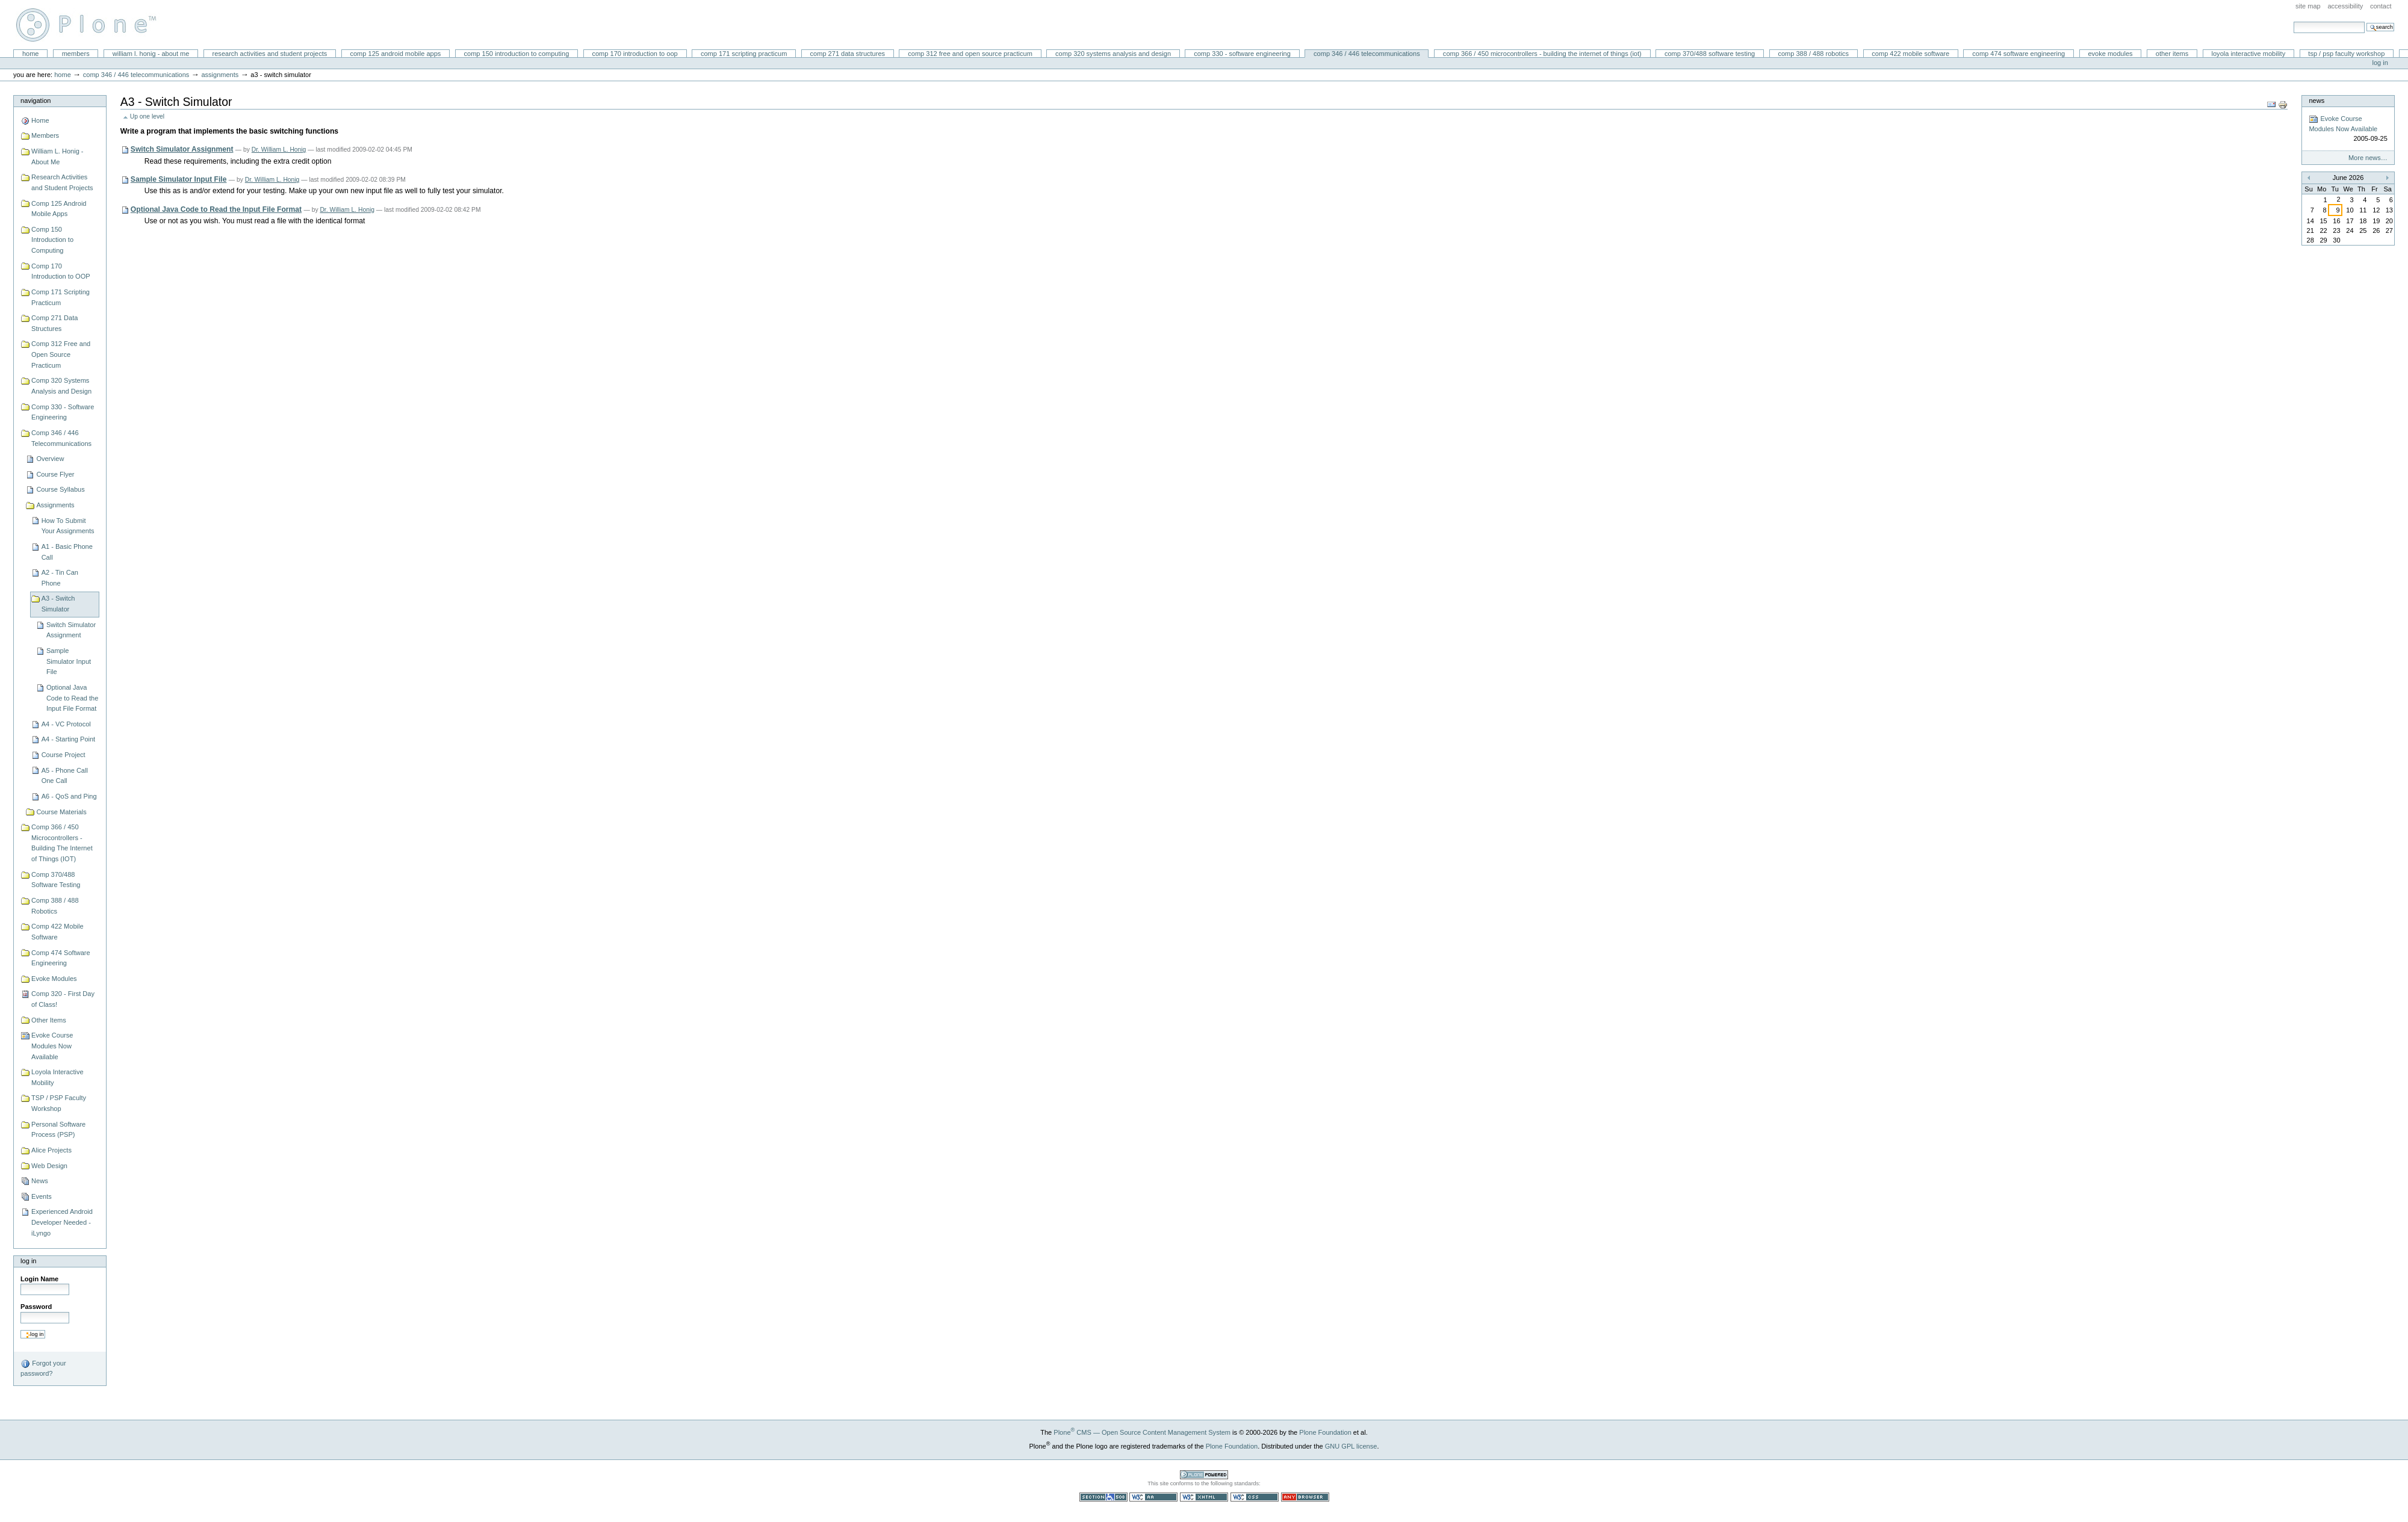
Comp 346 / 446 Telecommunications (1367, 53)
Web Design (49, 1165)
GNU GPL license (1351, 1446)
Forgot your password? (43, 1368)
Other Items (2172, 53)
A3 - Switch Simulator (58, 604)
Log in (2380, 62)
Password (36, 1306)
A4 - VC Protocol (66, 724)
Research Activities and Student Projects (270, 53)
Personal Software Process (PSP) (58, 1130)
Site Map (2308, 6)
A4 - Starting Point (69, 739)
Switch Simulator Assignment (71, 630)
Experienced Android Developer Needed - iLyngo (62, 1222)
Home (30, 53)
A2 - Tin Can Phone (60, 578)
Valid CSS (1254, 1497)
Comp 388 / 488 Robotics (1813, 53)
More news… (2368, 157)
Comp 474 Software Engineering (2018, 53)
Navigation (35, 100)
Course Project (63, 754)
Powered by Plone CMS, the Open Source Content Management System (1204, 1474)
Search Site (2293, 21)
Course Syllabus (60, 489)
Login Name (39, 1278)
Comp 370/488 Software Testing (1710, 53)
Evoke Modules (2110, 53)
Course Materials (61, 811)
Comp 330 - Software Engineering (1242, 53)
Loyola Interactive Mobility (2249, 53)
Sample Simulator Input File (68, 661)
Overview (50, 458)
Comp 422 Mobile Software (1910, 53)
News (39, 1180)
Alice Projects (51, 1150)
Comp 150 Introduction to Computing (516, 53)
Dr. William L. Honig (279, 149)
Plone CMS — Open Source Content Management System (1142, 1432)
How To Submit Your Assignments (68, 526)
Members (76, 53)
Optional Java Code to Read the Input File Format (72, 698)
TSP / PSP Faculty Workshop (2346, 53)
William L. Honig (91, 25)
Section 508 (1103, 1497)
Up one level (147, 116)
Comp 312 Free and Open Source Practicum (970, 53)
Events (41, 1196)
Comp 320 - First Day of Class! (63, 999)
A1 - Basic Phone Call (67, 552)
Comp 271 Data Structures (847, 53)
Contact (2381, 6)
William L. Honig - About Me (151, 53)
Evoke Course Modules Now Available (52, 1046)
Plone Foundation (1325, 1432)
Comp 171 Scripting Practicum (744, 53)
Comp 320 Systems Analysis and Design (1113, 53)
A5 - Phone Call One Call (65, 776)
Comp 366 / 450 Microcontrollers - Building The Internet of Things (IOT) (1542, 53)
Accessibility (2345, 6)
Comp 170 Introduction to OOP (634, 53)
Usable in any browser (1305, 1497)
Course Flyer (55, 474)
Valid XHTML (1204, 1497)
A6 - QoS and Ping (69, 796)
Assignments (219, 74)
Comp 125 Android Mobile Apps (395, 53)
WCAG (1153, 1497)
